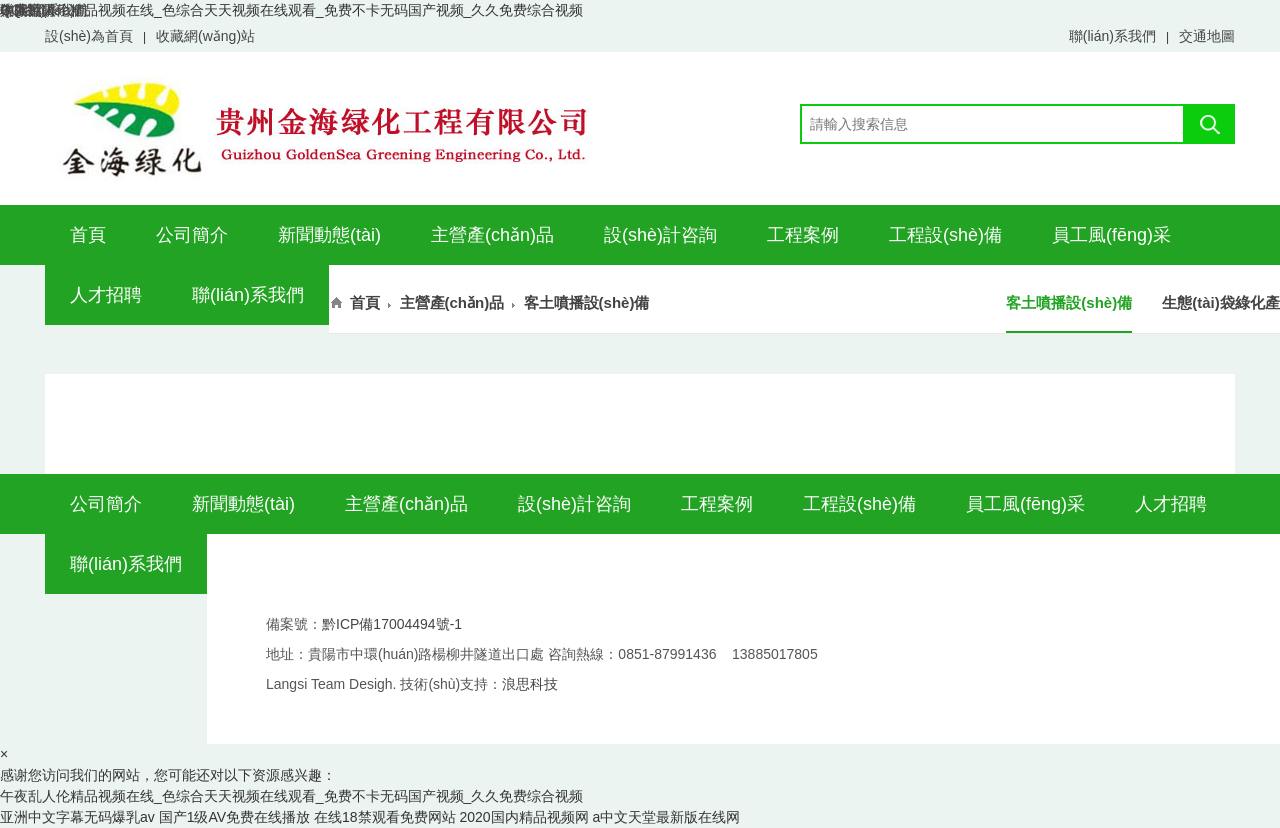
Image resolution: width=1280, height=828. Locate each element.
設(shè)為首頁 (89, 36)
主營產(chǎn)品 (492, 235)
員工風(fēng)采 (1111, 235)
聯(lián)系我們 (1112, 36)
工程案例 (803, 235)
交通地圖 (1207, 36)
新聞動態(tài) (329, 235)
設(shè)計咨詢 (660, 235)
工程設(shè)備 (945, 235)
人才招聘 (106, 295)
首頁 (88, 235)
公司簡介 (192, 235)
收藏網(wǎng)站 (205, 36)
